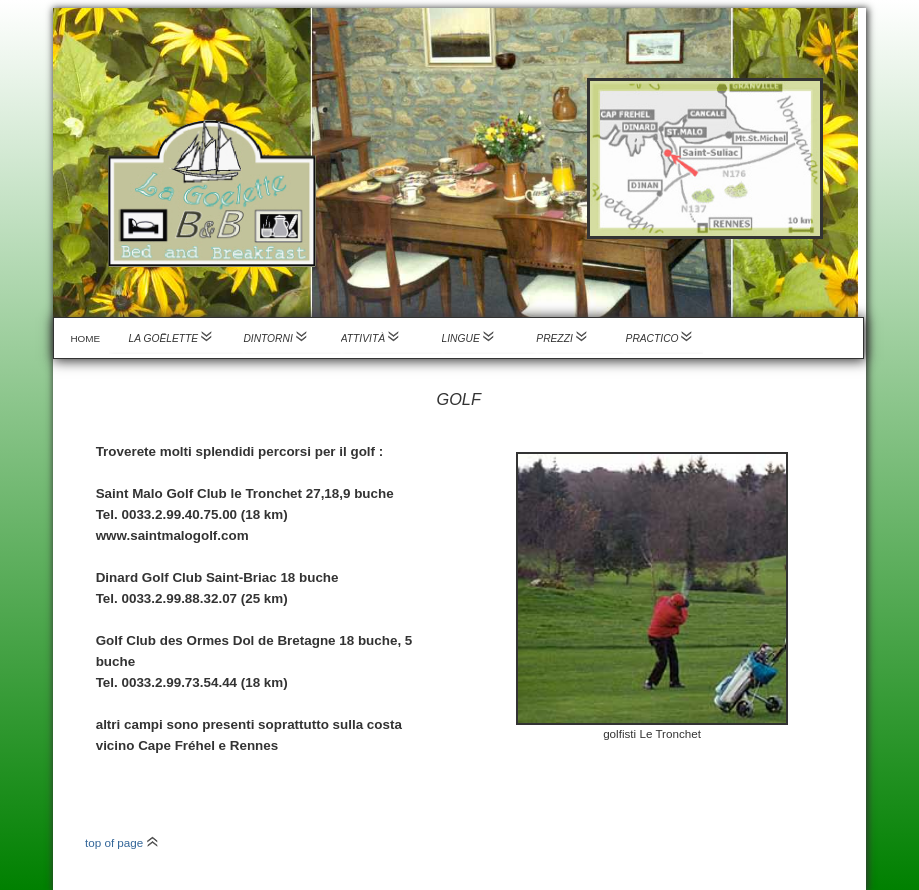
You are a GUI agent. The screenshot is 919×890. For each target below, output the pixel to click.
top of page (121, 842)
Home (85, 338)
